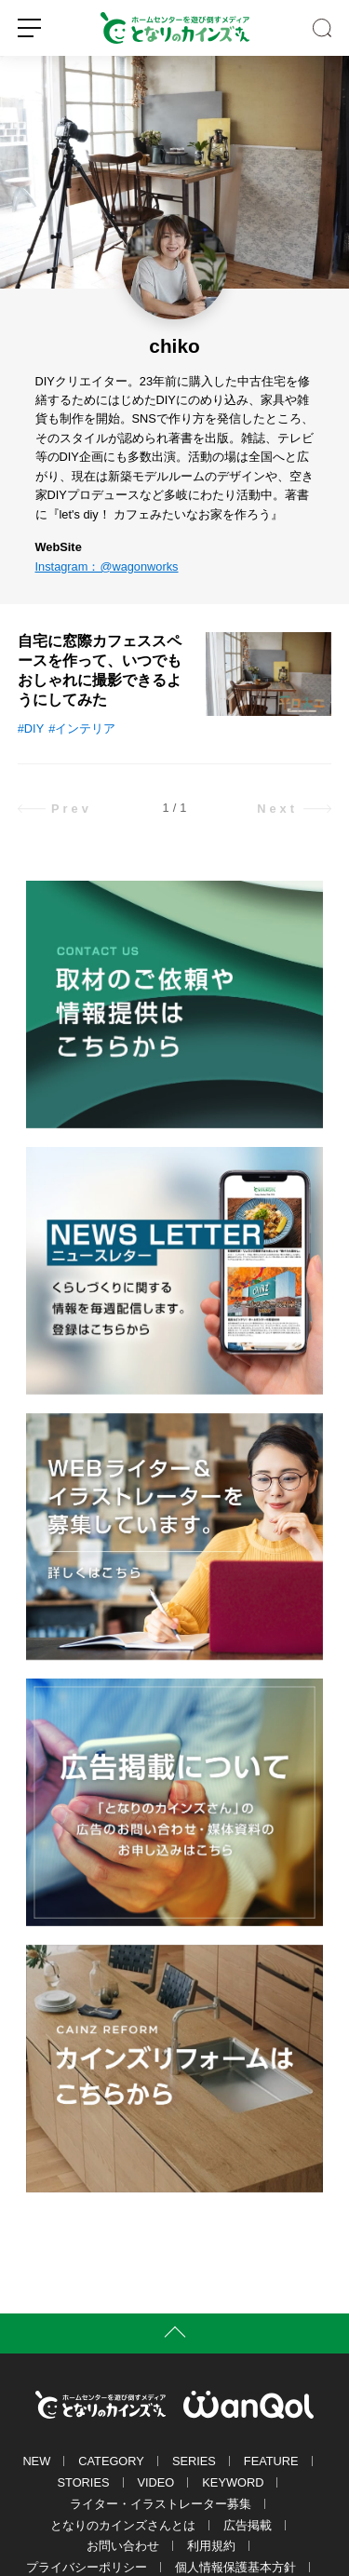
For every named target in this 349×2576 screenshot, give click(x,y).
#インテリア (81, 728)
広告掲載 (247, 2525)
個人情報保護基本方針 (235, 2567)
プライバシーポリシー (86, 2567)
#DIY (31, 728)
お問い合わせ (123, 2546)
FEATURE (271, 2461)
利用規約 (211, 2546)
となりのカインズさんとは (122, 2525)
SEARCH (322, 28)
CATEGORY (111, 2461)
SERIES (194, 2461)
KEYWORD (232, 2482)
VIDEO (156, 2482)
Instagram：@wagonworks (107, 566)
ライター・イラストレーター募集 (160, 2504)
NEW (36, 2461)
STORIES (84, 2482)
